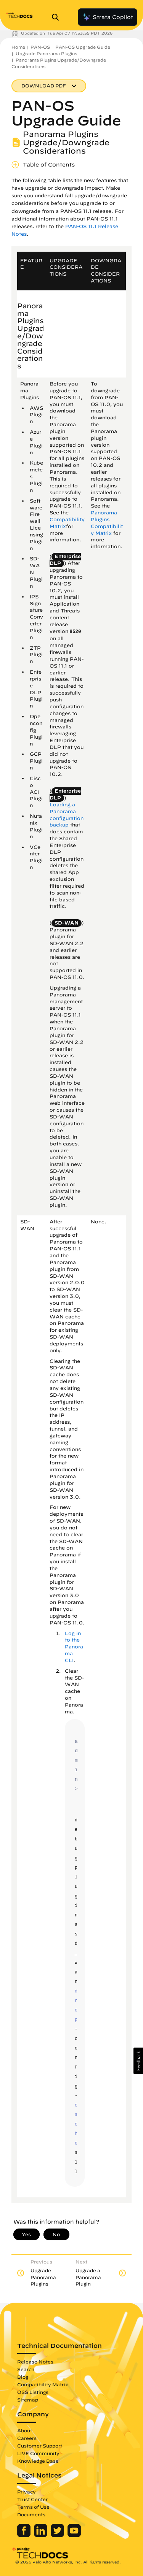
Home (18, 46)
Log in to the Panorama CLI (74, 1647)
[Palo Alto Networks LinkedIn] (41, 2535)
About (24, 2430)
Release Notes (35, 2361)
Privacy (26, 2491)
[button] (138, 2061)
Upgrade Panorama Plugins (46, 53)
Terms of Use (33, 2506)
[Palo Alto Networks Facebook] (24, 2535)
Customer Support (39, 2445)
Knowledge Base (38, 2460)
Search (25, 2369)
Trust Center (32, 2499)
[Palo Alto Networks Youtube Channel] (74, 2535)
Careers (27, 2438)
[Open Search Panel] (57, 17)
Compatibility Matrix (42, 2384)
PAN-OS (40, 46)
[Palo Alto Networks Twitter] (58, 2535)
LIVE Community (38, 2453)
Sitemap (27, 2399)
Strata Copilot (107, 17)
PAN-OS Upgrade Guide (82, 46)
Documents (31, 2514)
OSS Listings (32, 2392)
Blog (22, 2376)
